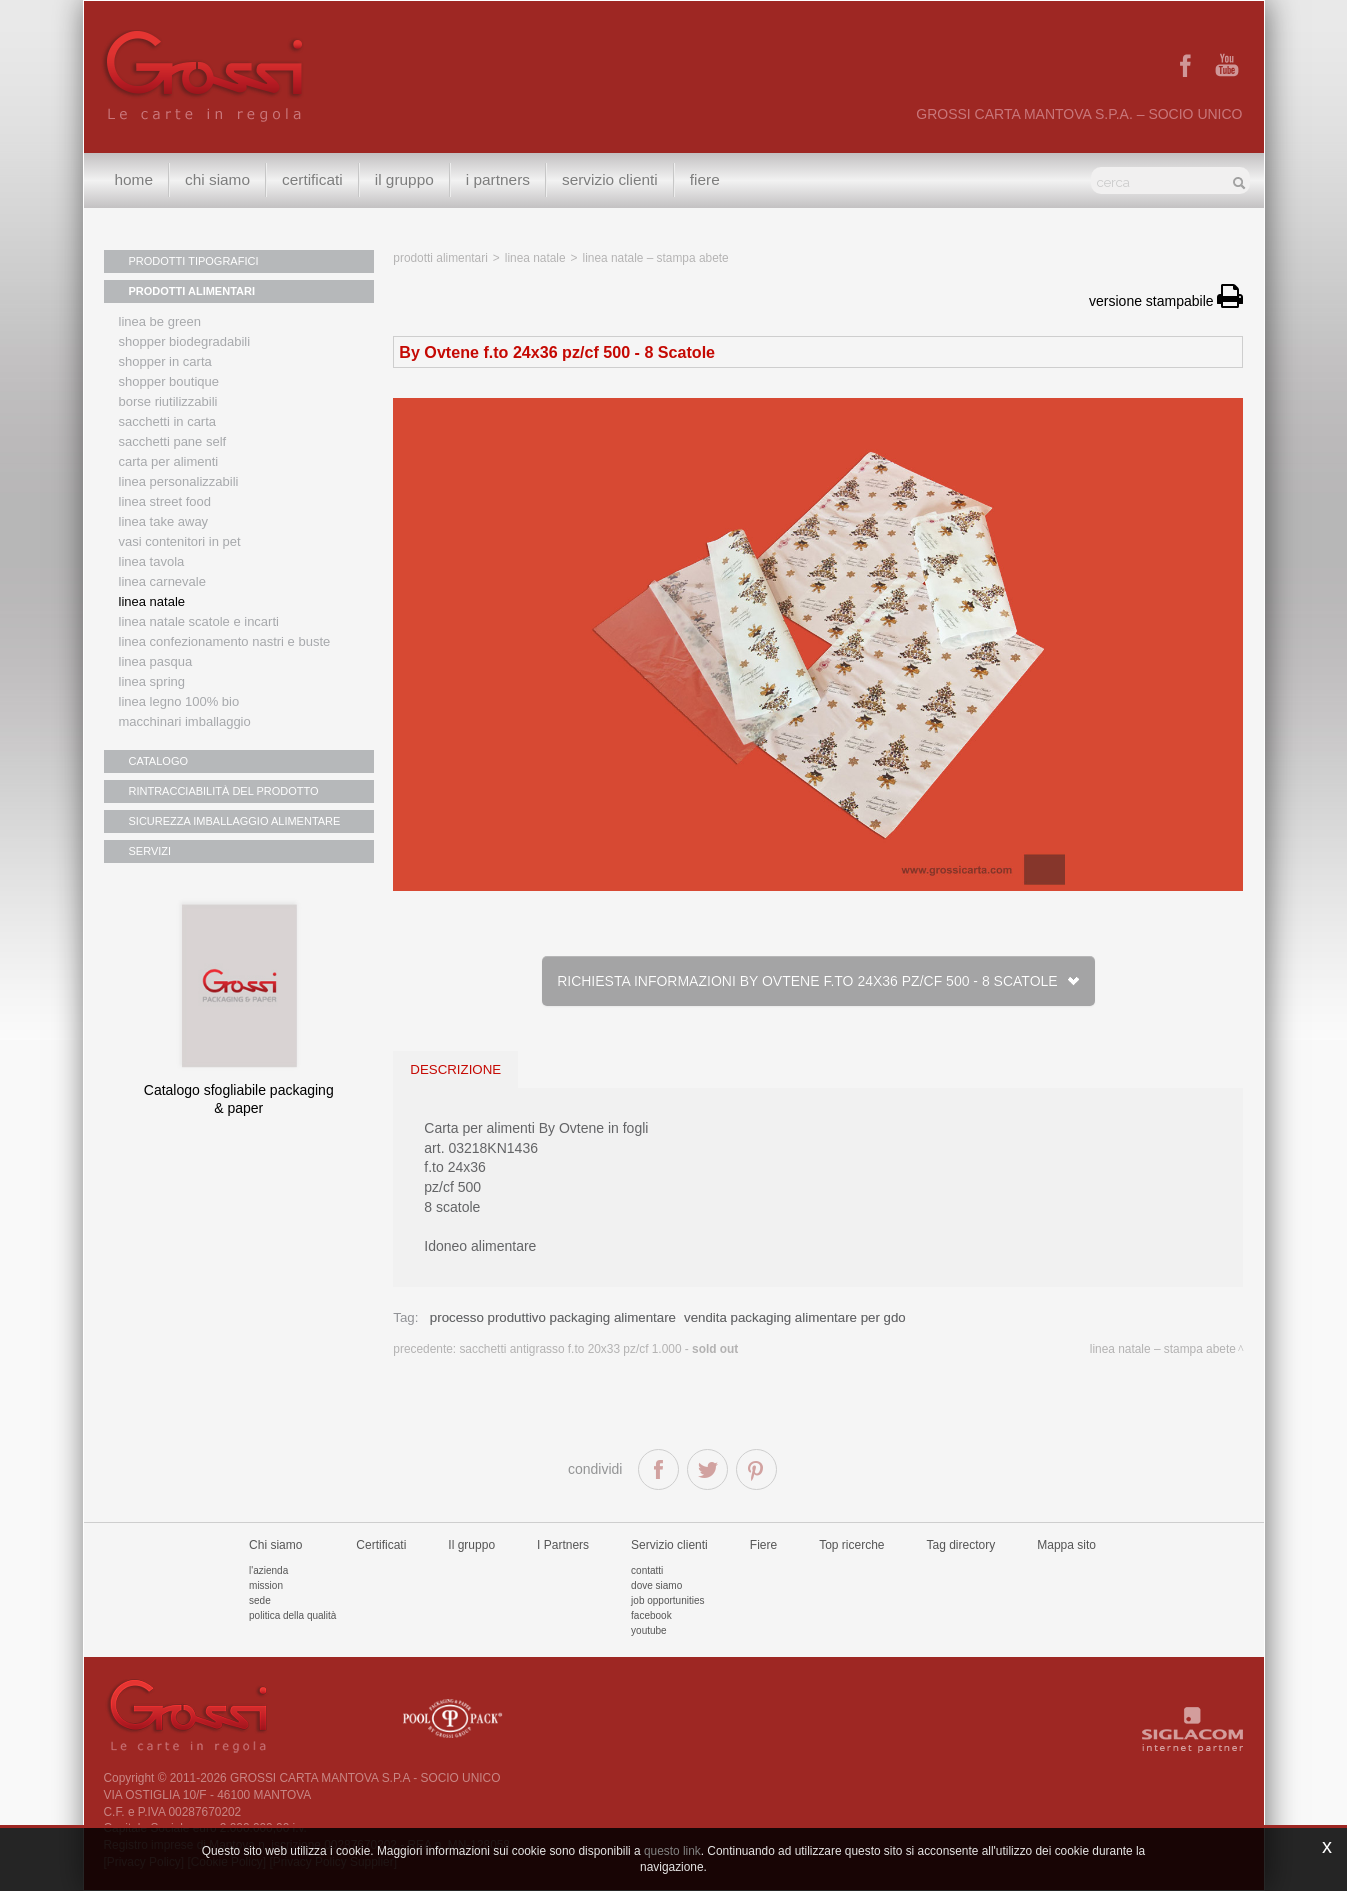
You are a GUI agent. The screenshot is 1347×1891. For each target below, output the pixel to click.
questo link (672, 1851)
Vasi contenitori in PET (180, 541)
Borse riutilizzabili (168, 401)
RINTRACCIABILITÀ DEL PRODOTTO (224, 791)
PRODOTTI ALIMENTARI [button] (192, 291)
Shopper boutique (169, 381)
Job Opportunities (667, 1600)
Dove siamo (656, 1585)
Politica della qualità (292, 1615)
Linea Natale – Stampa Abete (656, 258)
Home (134, 179)
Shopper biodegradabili (185, 341)
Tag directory (961, 1545)
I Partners (498, 179)
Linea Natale (535, 258)
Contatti (647, 1570)
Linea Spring (152, 681)
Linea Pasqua (156, 661)
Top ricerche (851, 1545)
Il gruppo (471, 1545)
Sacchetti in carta (168, 421)
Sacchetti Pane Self (173, 441)
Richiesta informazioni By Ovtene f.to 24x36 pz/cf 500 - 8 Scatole (818, 981)
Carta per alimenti (169, 461)
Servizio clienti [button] (610, 179)
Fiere (705, 179)
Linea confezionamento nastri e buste (225, 641)
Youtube (649, 1630)
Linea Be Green (160, 321)
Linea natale (152, 601)
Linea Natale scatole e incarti (199, 621)
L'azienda (268, 1570)
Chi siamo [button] (217, 179)
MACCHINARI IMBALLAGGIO (185, 721)
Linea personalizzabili (179, 481)
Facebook (651, 1615)
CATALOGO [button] (159, 761)
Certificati (312, 179)
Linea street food (165, 501)
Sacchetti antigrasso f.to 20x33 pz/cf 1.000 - (598, 1349)
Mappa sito (1066, 1545)
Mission (266, 1585)
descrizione (455, 1069)
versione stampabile (1166, 301)
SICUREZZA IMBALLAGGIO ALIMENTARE (235, 821)
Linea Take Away (164, 521)
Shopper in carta (165, 361)
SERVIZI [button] (150, 851)
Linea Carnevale (162, 581)
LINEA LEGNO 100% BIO (179, 701)
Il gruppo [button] (404, 179)
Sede (260, 1600)
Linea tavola (152, 561)
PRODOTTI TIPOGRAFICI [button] (194, 261)
